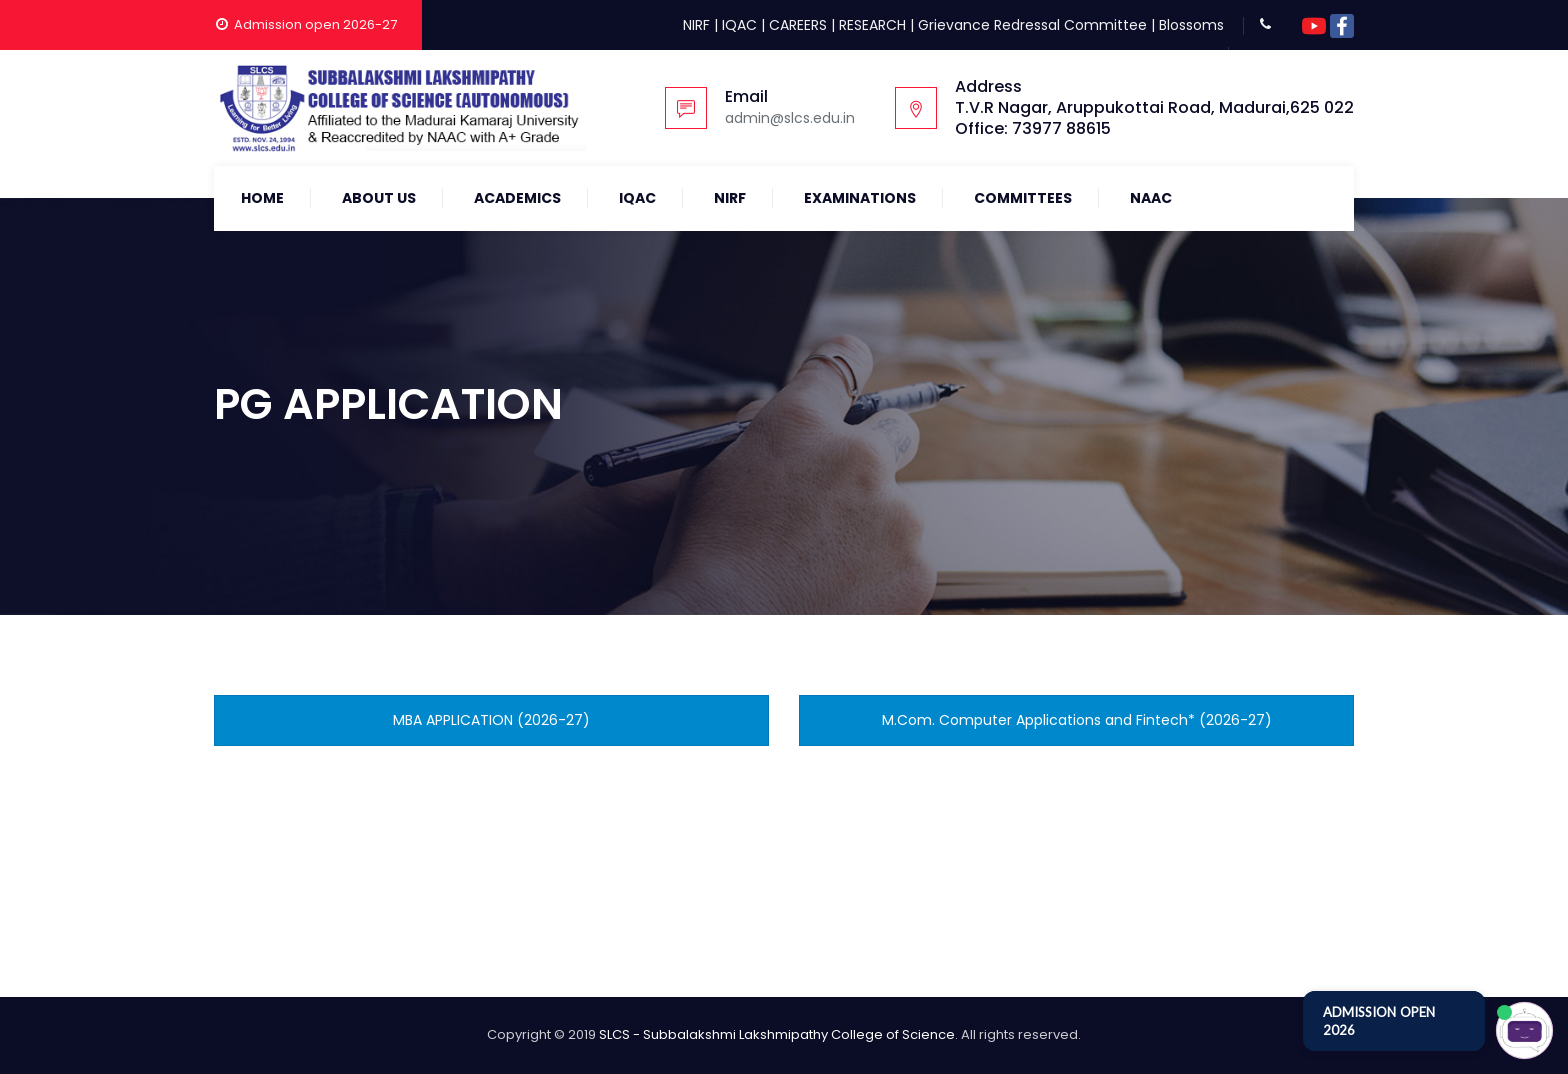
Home (262, 198)
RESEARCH (872, 25)
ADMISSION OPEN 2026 (1379, 1021)
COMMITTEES (1023, 198)
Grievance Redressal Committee (1032, 25)
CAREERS (798, 25)
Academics (517, 198)
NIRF (696, 25)
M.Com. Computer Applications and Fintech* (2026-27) (1077, 720)
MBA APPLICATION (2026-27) (491, 720)
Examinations (860, 198)
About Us (379, 198)
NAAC (1151, 198)
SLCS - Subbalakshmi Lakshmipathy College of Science (777, 1034)
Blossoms (1191, 25)
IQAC (739, 25)
